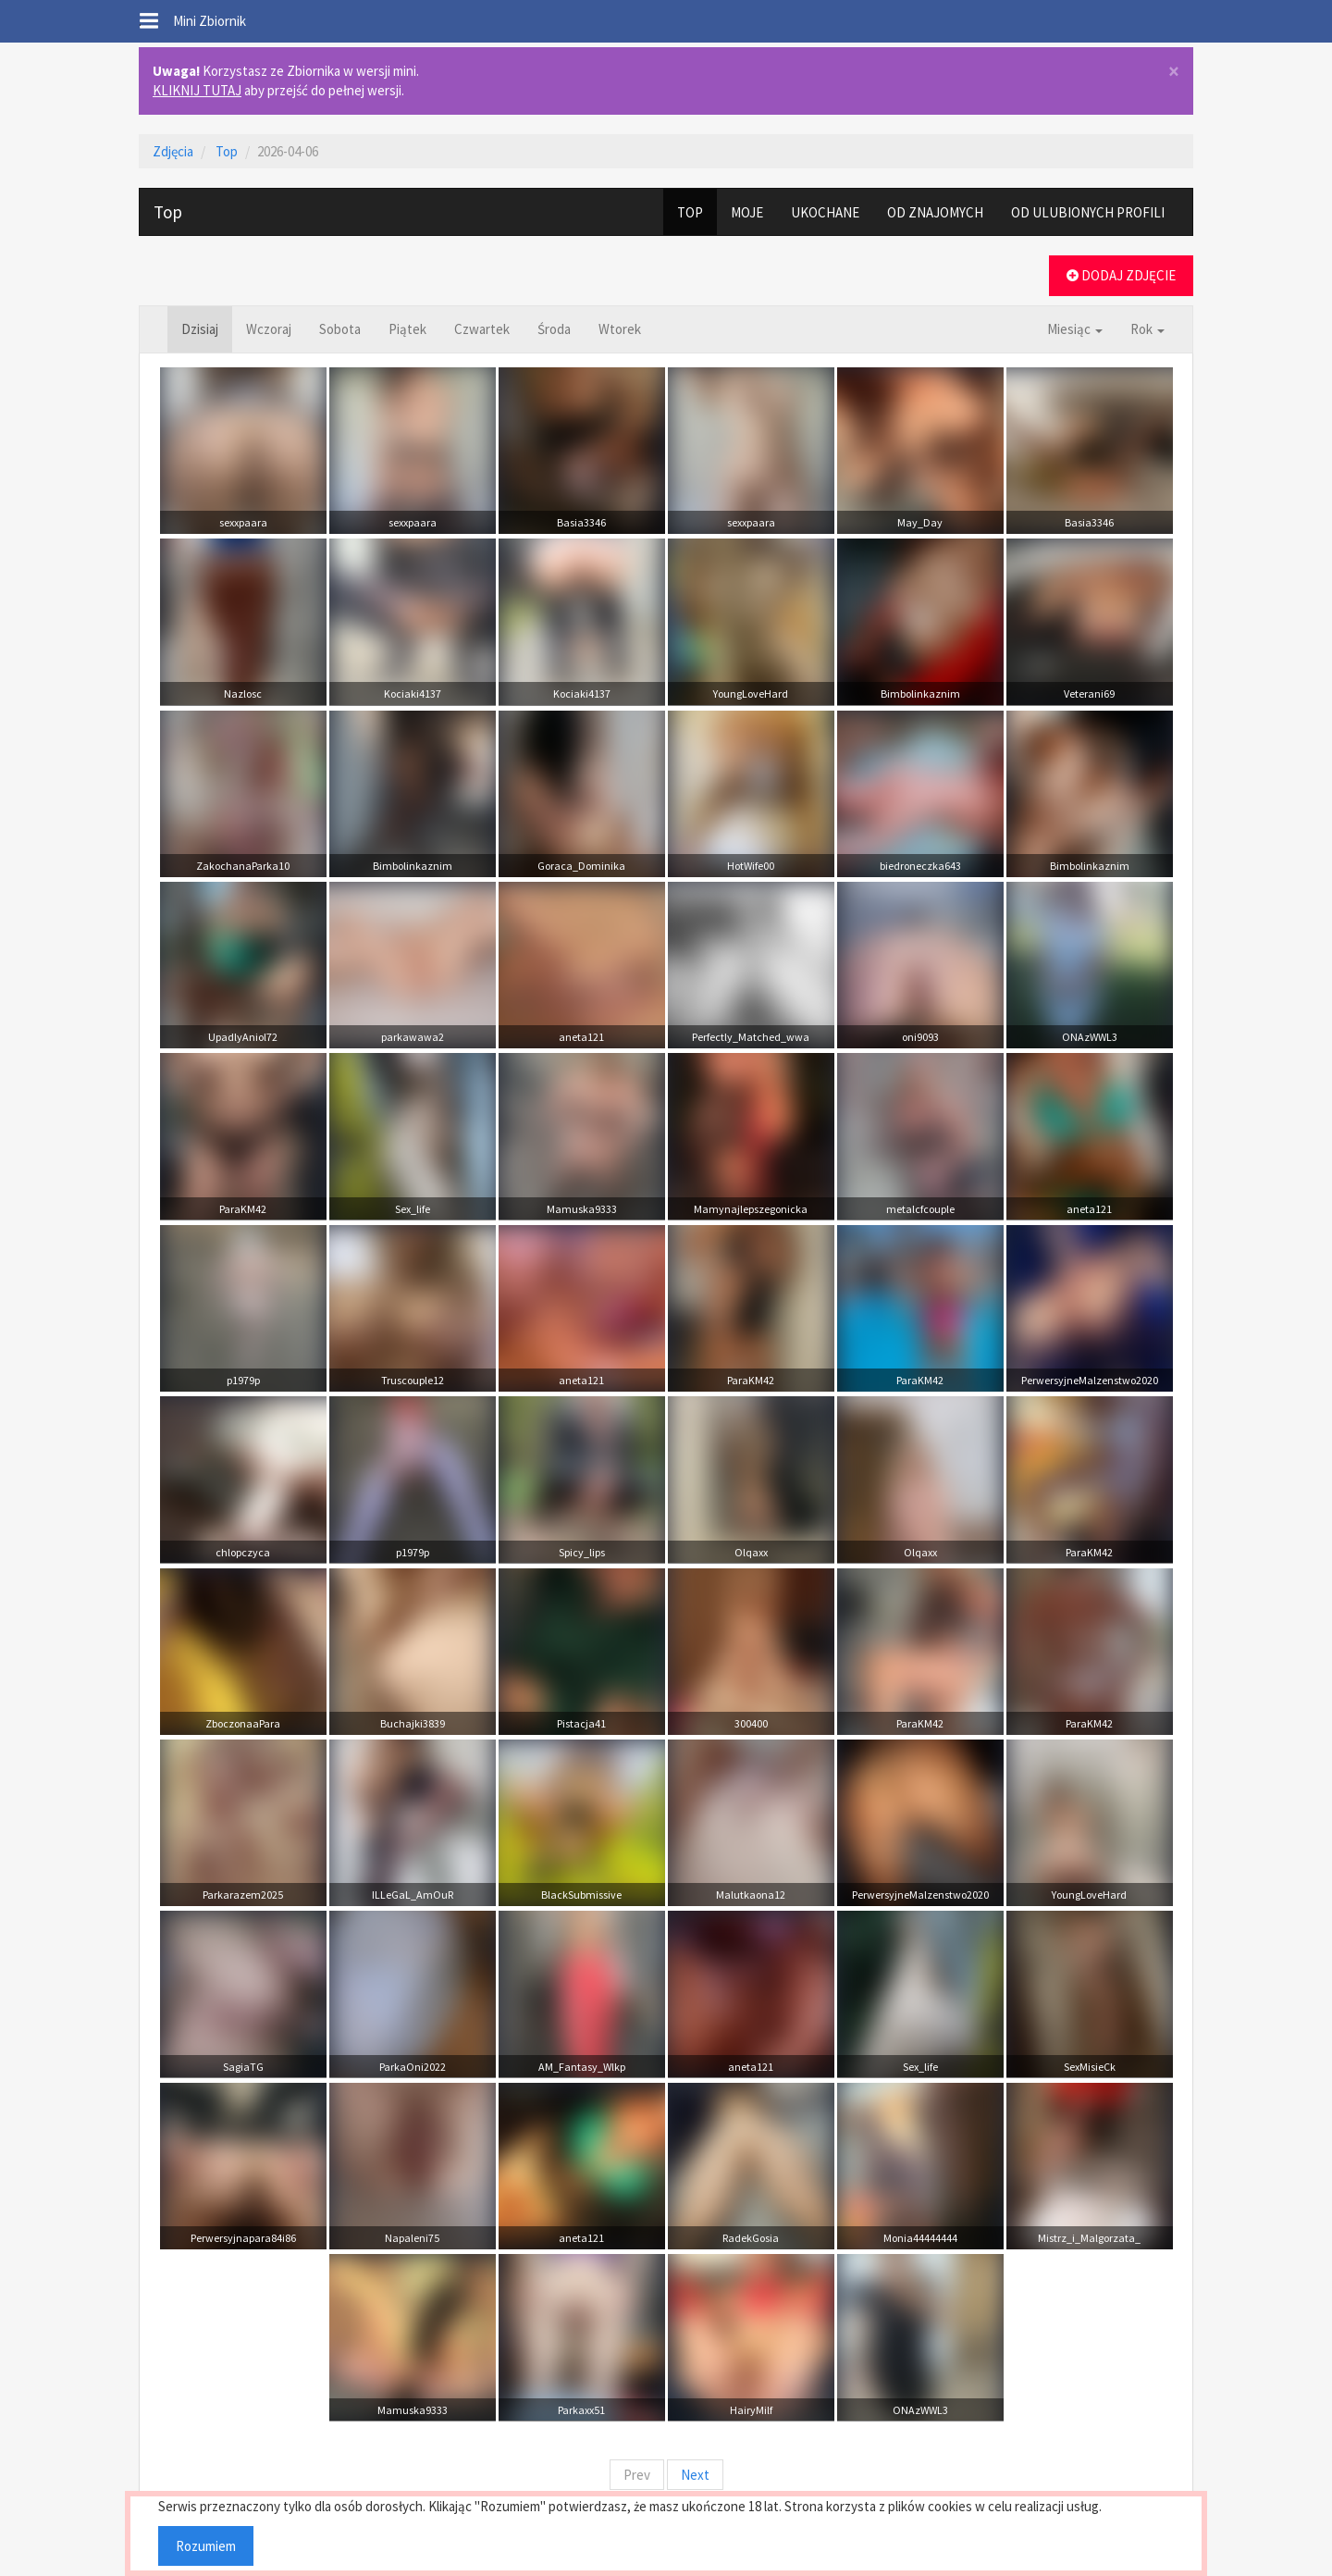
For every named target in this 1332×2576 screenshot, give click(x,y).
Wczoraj (268, 329)
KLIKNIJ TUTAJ (197, 90)
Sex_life (412, 1209)
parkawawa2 (412, 1037)
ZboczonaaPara (242, 1723)
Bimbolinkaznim (920, 693)
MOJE (747, 212)
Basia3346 (581, 522)
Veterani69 (1089, 693)
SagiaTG (243, 2067)
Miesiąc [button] (1075, 329)
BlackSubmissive (581, 1894)
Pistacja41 (581, 1723)
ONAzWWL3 (1089, 1037)
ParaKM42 (242, 1209)
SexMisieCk (1090, 2067)
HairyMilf (751, 2410)
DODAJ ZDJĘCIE (1121, 275)
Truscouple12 (412, 1380)
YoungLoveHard (750, 693)
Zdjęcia (173, 151)
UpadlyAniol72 (243, 1037)
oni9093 (920, 1037)
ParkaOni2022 (412, 2067)
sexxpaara (243, 522)
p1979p (243, 1380)
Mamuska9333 (582, 1209)
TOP (690, 212)
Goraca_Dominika (581, 866)
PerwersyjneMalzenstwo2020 (1089, 1380)
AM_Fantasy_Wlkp (581, 2067)
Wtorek (619, 329)
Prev (636, 2474)
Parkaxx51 (581, 2410)
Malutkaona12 (750, 1894)
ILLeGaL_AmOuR (412, 1894)
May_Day (920, 522)
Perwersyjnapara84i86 (243, 2238)
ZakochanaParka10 (243, 866)
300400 (751, 1723)
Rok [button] (1147, 329)
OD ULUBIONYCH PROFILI (1088, 212)
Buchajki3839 (412, 1723)
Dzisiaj (199, 329)
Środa (554, 329)
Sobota (340, 329)
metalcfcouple (920, 1209)
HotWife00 (750, 866)
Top (227, 151)
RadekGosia (750, 2238)
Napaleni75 (412, 2238)
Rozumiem (206, 2546)
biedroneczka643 (920, 866)
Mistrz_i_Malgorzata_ (1089, 2238)
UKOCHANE (825, 212)
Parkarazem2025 (243, 1894)
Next (695, 2474)
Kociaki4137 (412, 693)
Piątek (407, 329)
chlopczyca (243, 1552)
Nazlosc (243, 693)
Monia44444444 (920, 2238)
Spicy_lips (582, 1552)
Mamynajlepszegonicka (751, 1209)
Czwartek (482, 329)
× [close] (1173, 71)
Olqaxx (751, 1552)
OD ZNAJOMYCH (935, 212)
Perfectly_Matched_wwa (750, 1037)
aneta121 (581, 1037)
